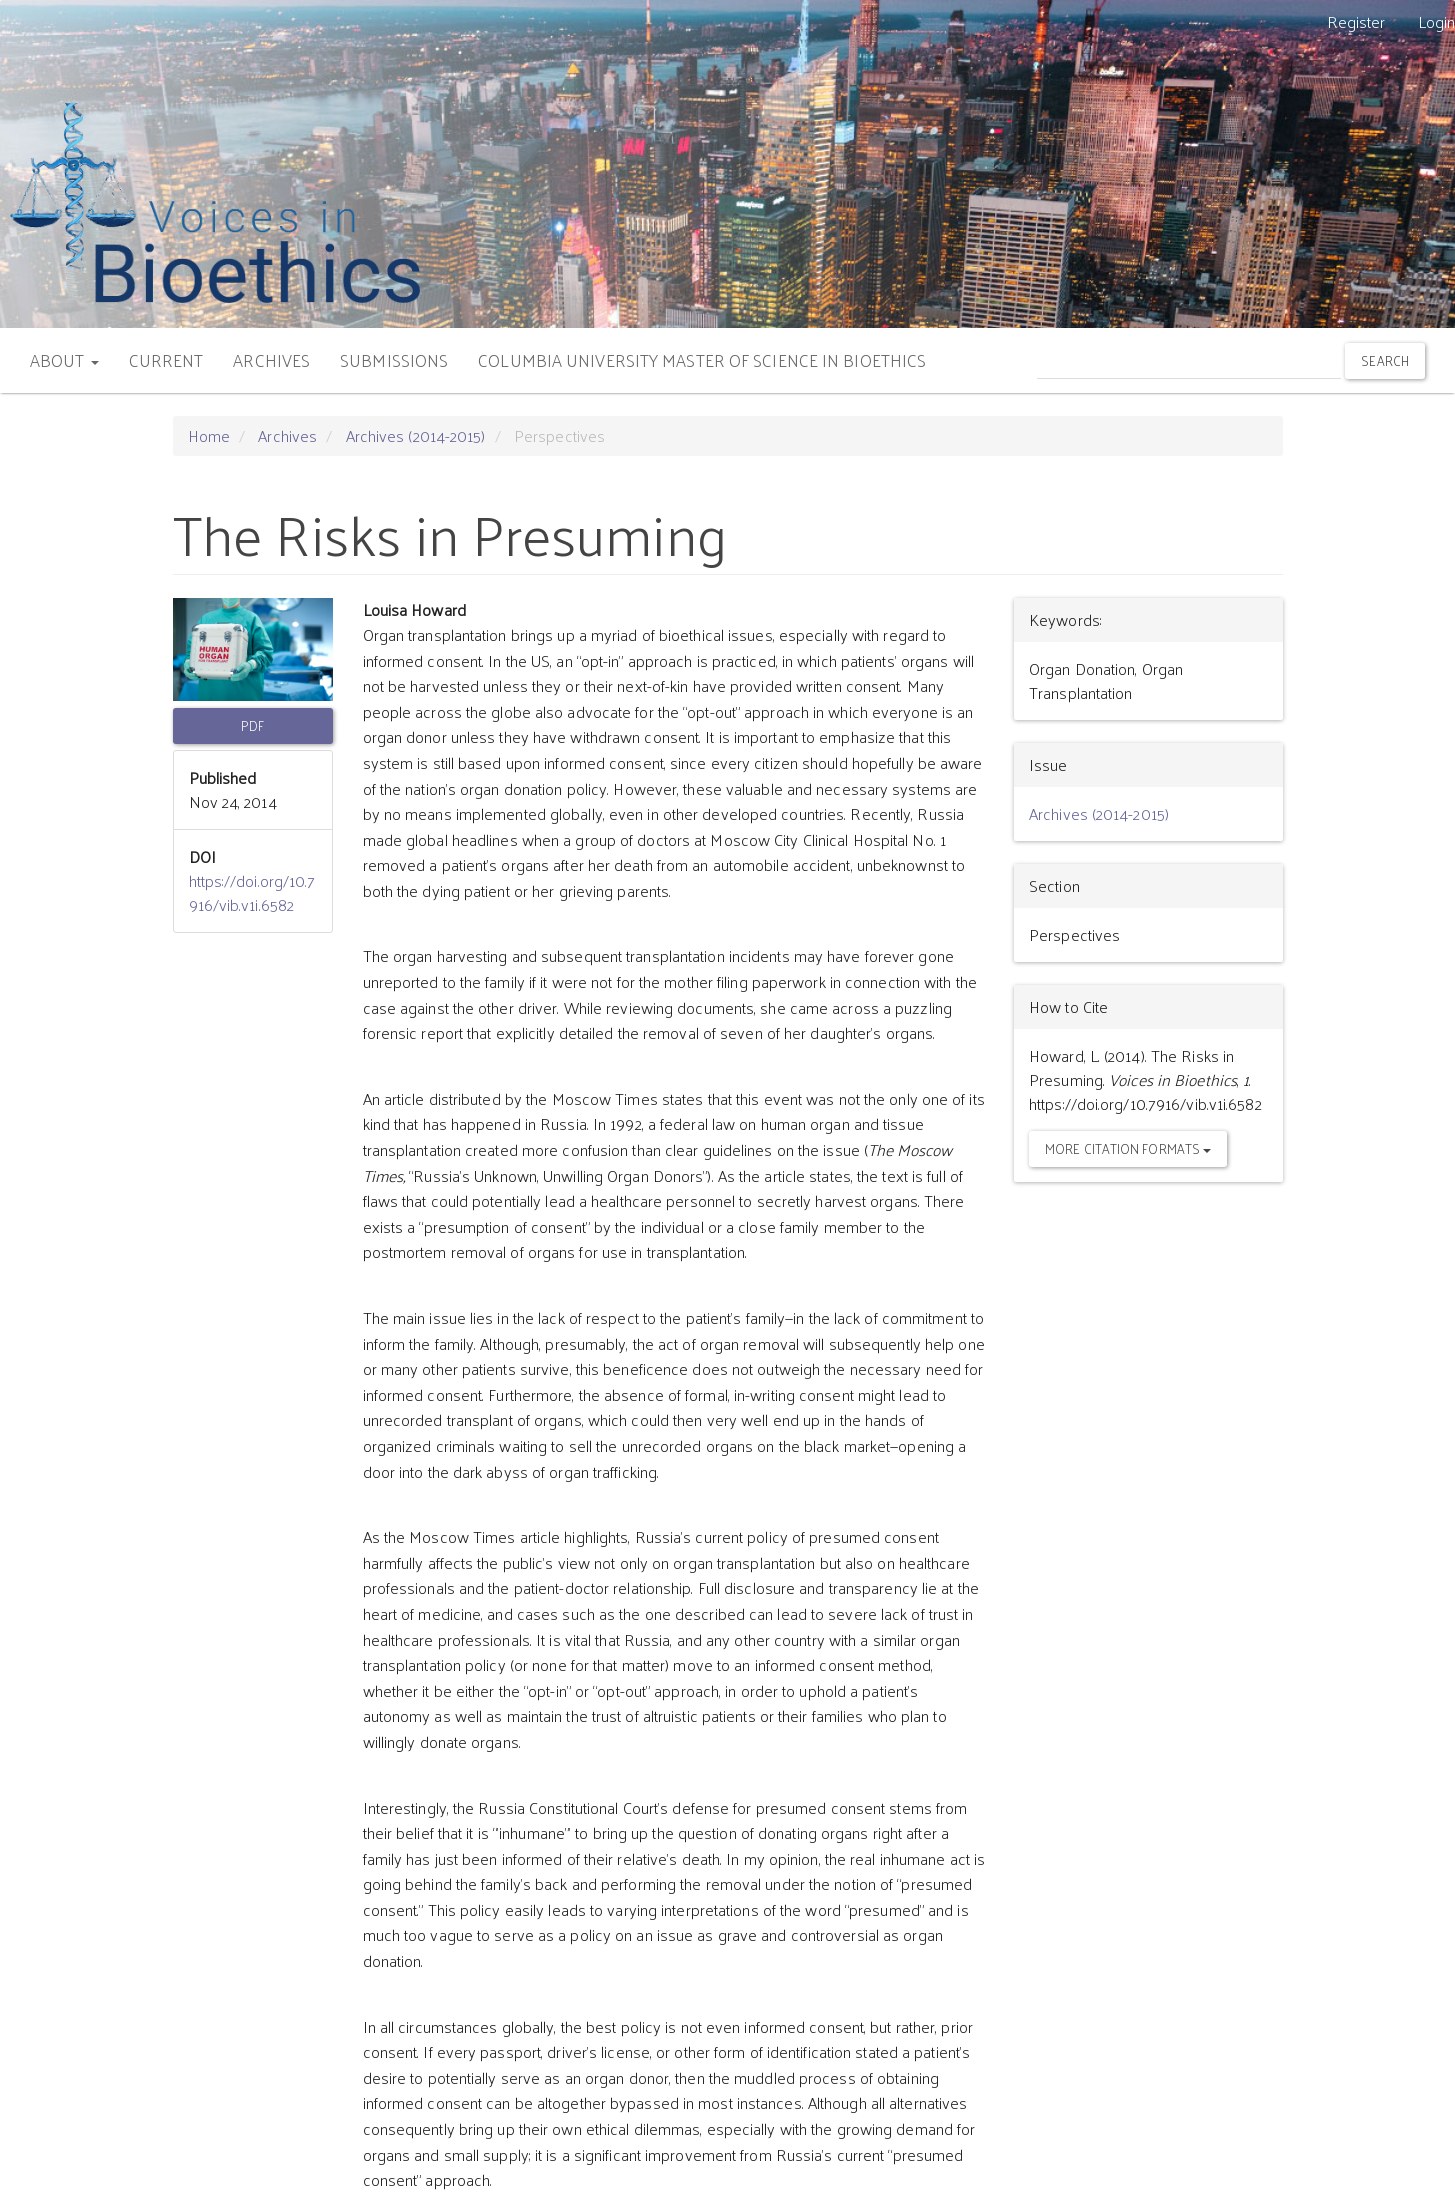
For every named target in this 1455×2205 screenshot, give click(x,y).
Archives (287, 435)
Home (209, 435)
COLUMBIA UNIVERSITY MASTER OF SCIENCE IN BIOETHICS (702, 360)
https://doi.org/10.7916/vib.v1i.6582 (252, 892)
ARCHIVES (271, 360)
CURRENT (166, 360)
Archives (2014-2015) (416, 435)
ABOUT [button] (64, 360)
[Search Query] (1189, 360)
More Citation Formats (1128, 1148)
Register (1356, 21)
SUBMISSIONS (394, 360)
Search (1385, 360)
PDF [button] (252, 725)
